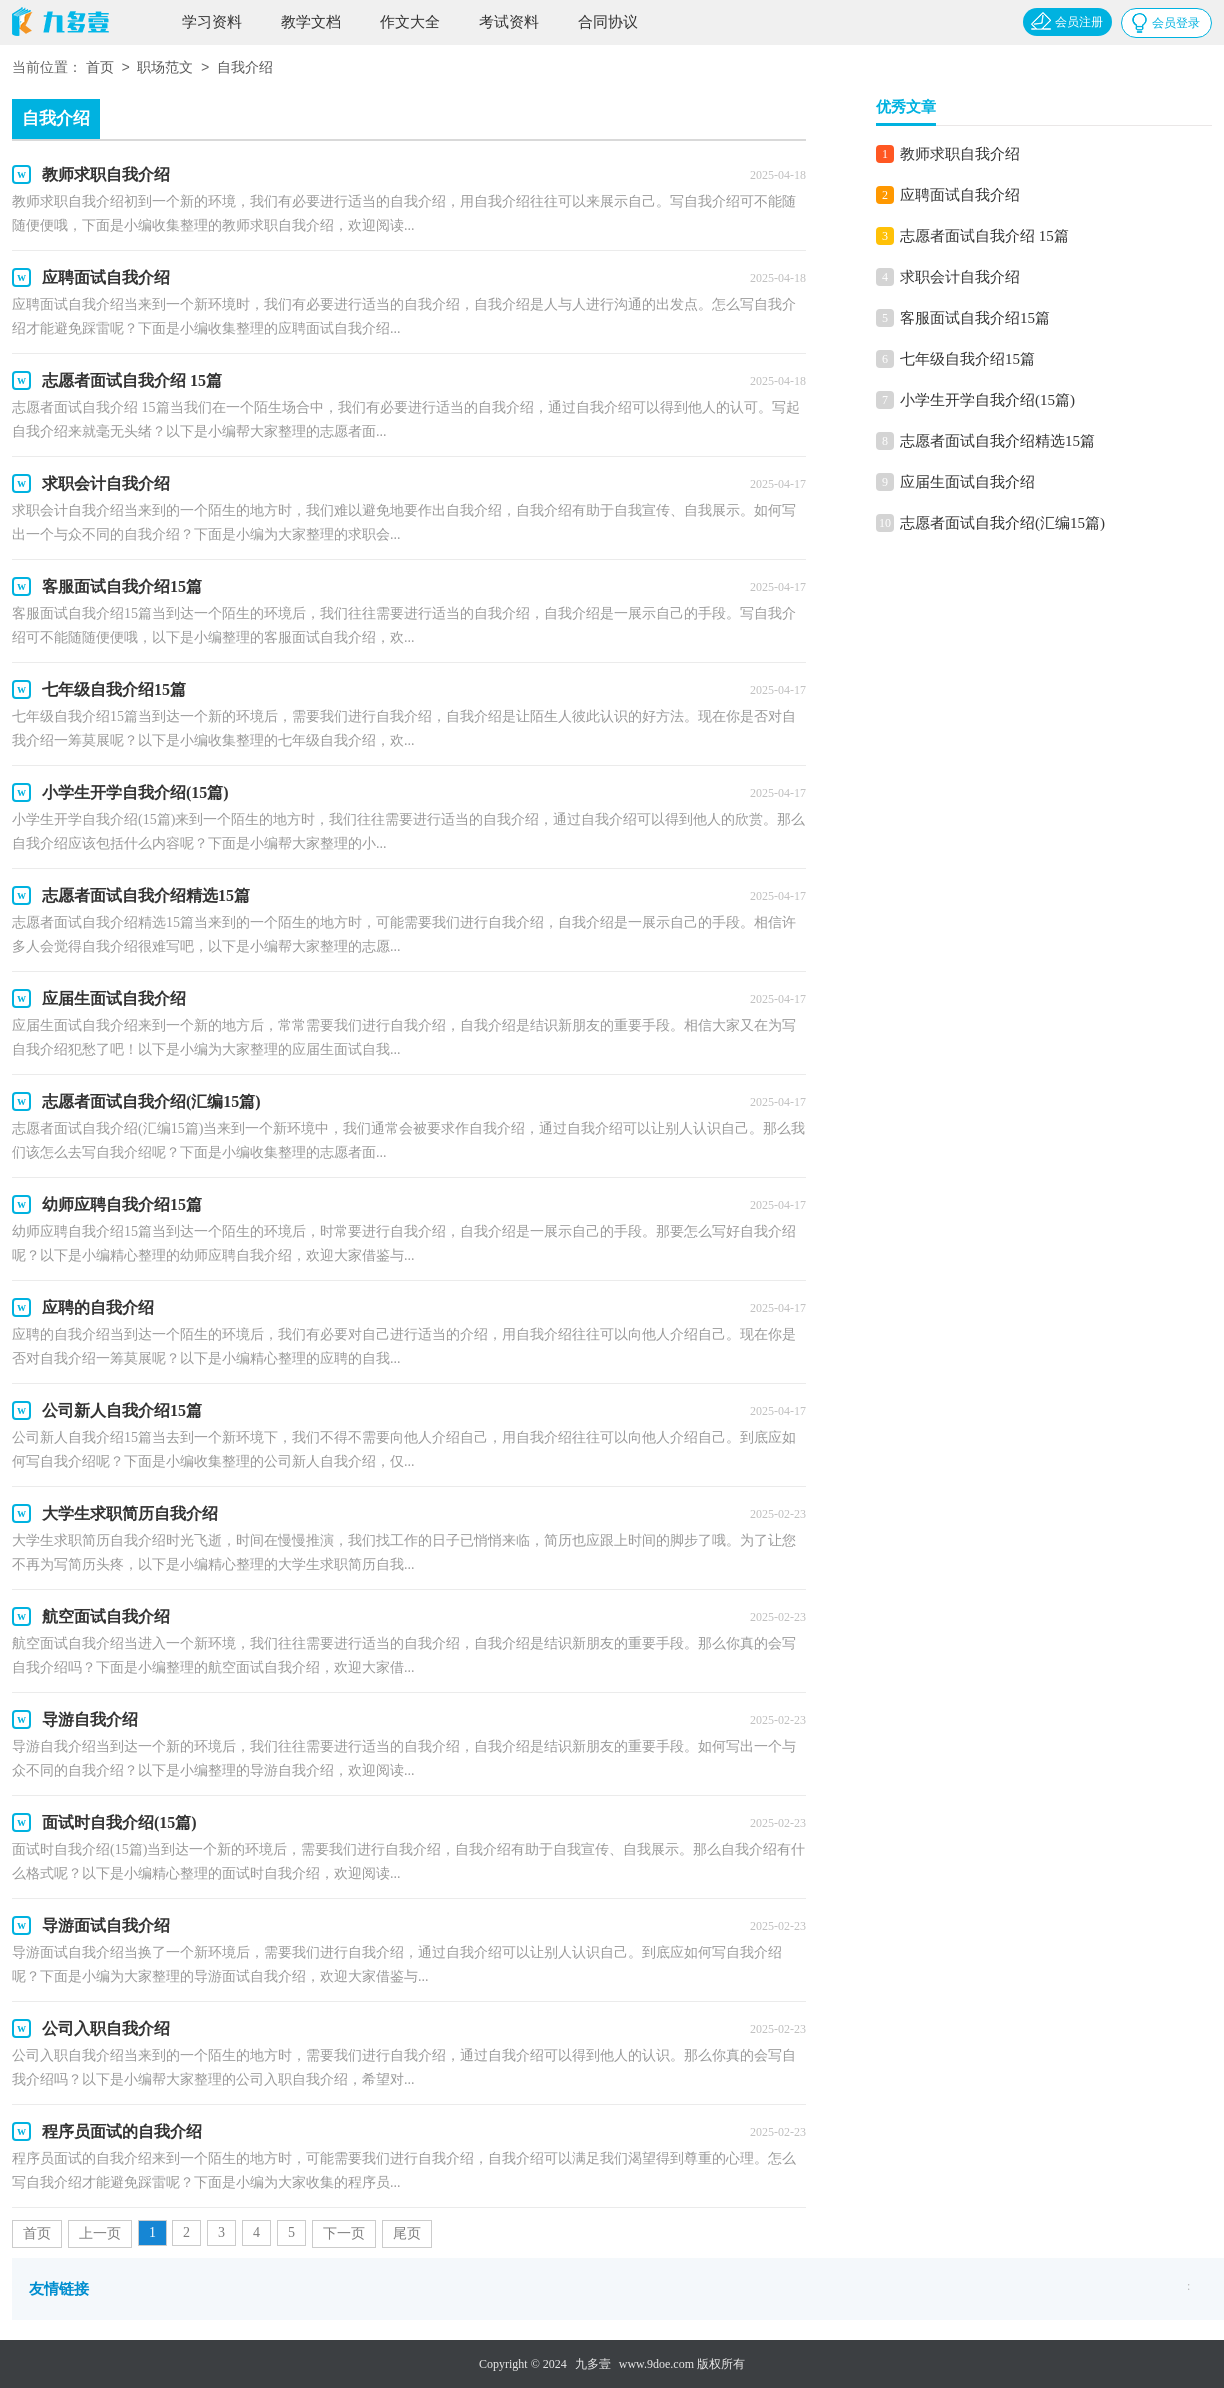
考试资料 (509, 22)
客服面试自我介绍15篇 (975, 318)
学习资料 (212, 22)
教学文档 (311, 22)
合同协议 (608, 22)
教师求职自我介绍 (960, 154)
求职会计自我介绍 (960, 277)
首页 (100, 68)
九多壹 (593, 2364)
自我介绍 (245, 68)
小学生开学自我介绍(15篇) (987, 400)
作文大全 (410, 22)
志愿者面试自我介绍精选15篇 (997, 441)
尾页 (407, 2233)
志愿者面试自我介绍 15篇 (984, 236)
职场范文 (165, 68)
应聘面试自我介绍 (960, 195)
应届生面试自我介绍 (967, 482)
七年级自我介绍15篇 (967, 359)
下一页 (344, 2233)
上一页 (100, 2233)
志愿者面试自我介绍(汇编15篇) (1002, 523)
